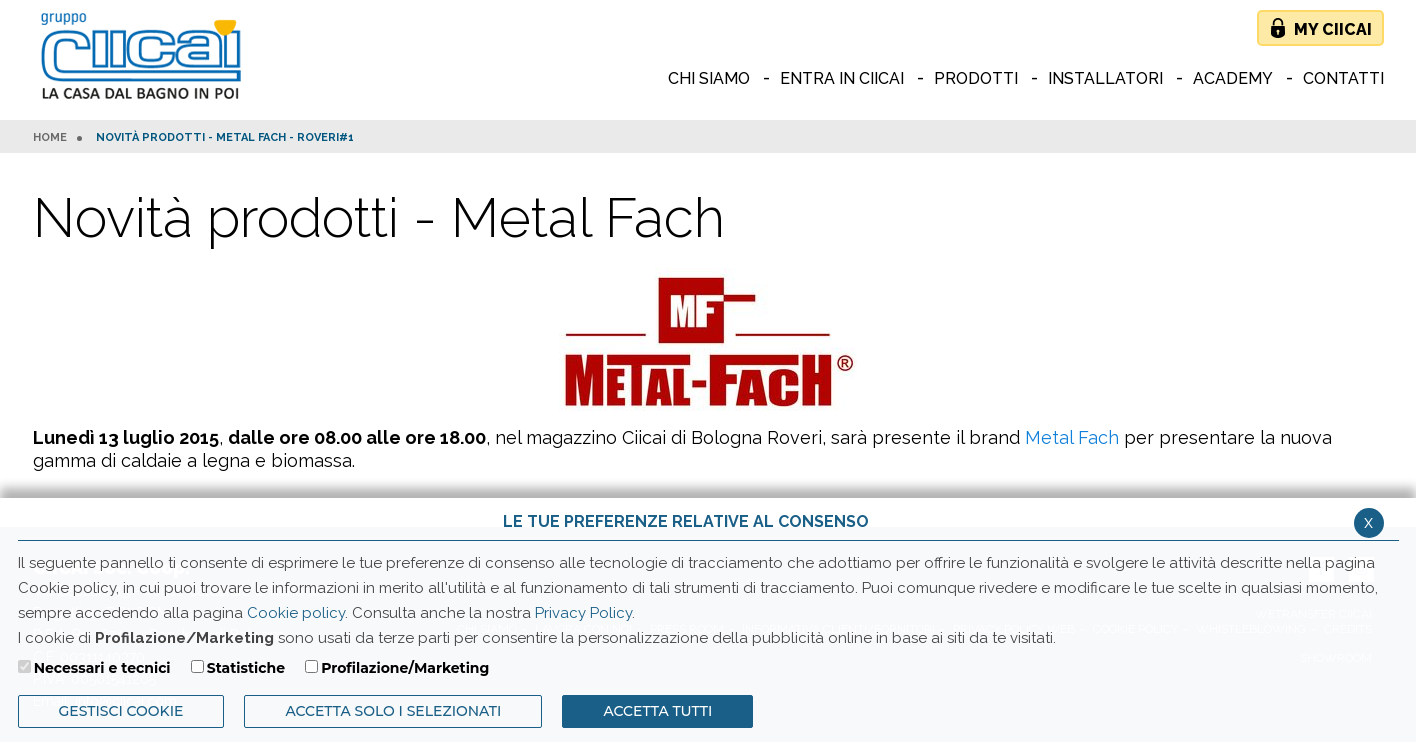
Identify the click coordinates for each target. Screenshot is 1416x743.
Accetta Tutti (657, 711)
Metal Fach (1072, 437)
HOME (50, 138)
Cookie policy (296, 613)
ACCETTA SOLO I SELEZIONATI (393, 711)
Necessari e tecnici (102, 668)
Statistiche (246, 668)
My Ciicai (1333, 29)
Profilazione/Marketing (405, 668)
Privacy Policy (583, 613)
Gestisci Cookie (121, 711)
